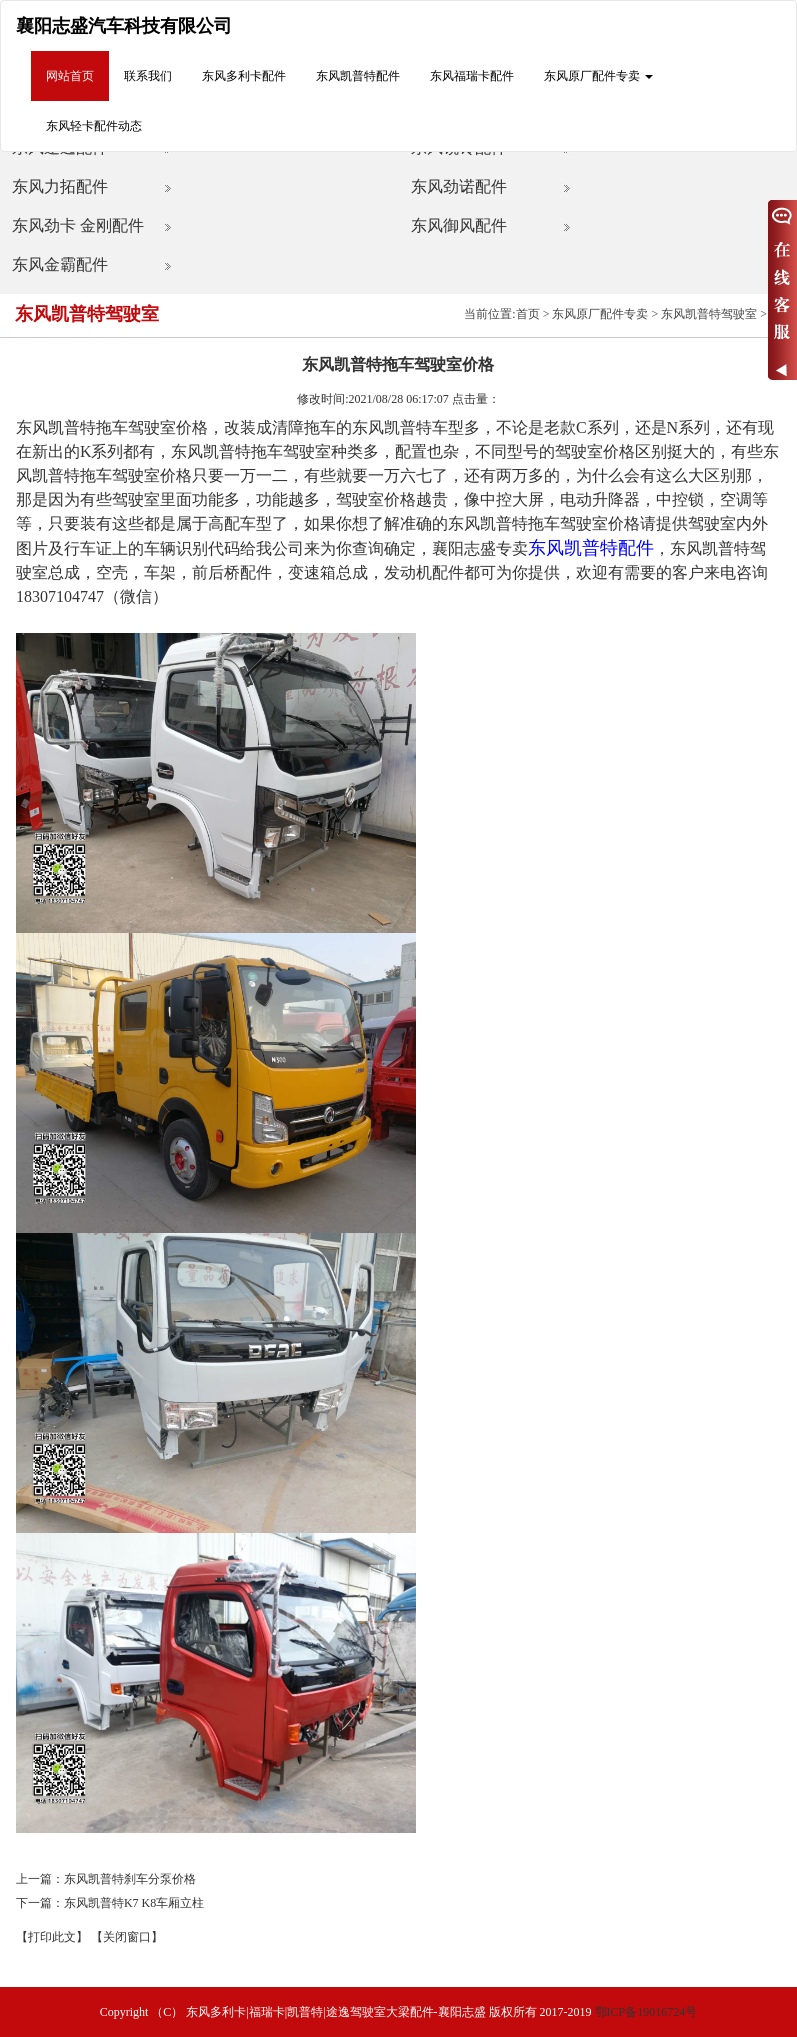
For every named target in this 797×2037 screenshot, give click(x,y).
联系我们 (148, 76)
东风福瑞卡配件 (472, 76)
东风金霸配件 (60, 264)
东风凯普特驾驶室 (709, 314)
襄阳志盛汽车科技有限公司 (124, 26)
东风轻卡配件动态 (94, 126)
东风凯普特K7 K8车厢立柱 (134, 1903)
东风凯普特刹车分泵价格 (130, 1879)
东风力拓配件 (60, 186)
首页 (528, 314)
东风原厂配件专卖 (600, 314)
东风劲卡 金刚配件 (78, 225)
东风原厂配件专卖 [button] (598, 76)
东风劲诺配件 (459, 186)
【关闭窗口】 (127, 1937)
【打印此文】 (52, 1937)
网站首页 (70, 76)
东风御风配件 (459, 225)
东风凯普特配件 (358, 76)
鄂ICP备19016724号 (646, 2012)
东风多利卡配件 (244, 76)
